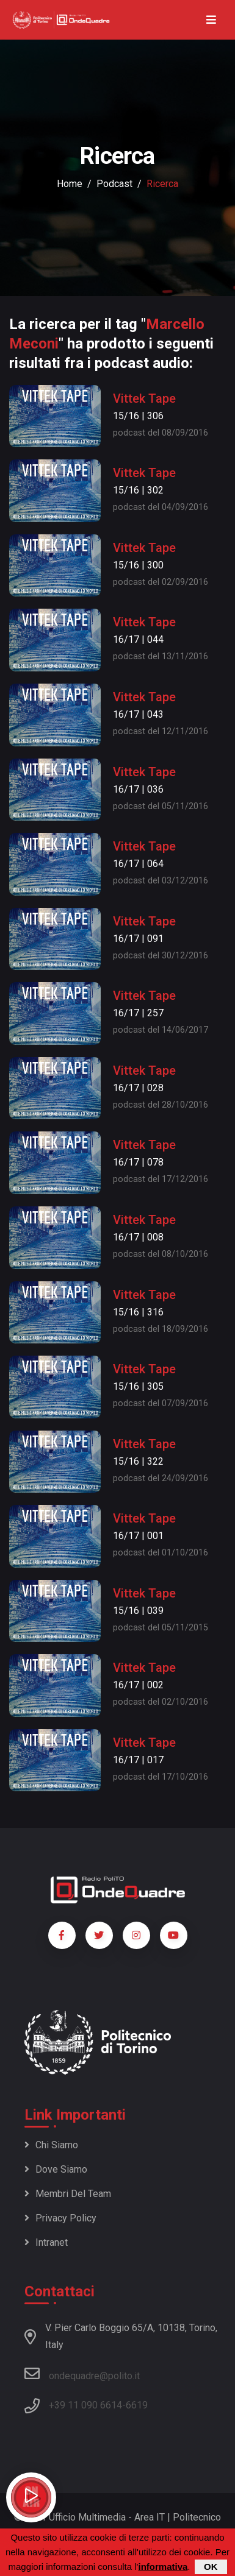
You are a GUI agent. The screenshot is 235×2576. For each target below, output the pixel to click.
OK (211, 2568)
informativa (162, 2568)
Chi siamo (51, 2145)
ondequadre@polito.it (82, 2374)
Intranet (46, 2242)
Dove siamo (55, 2169)
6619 (137, 2405)
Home (69, 183)
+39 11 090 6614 (85, 2405)
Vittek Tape (144, 398)
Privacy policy (60, 2218)
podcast (114, 183)
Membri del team (67, 2193)
